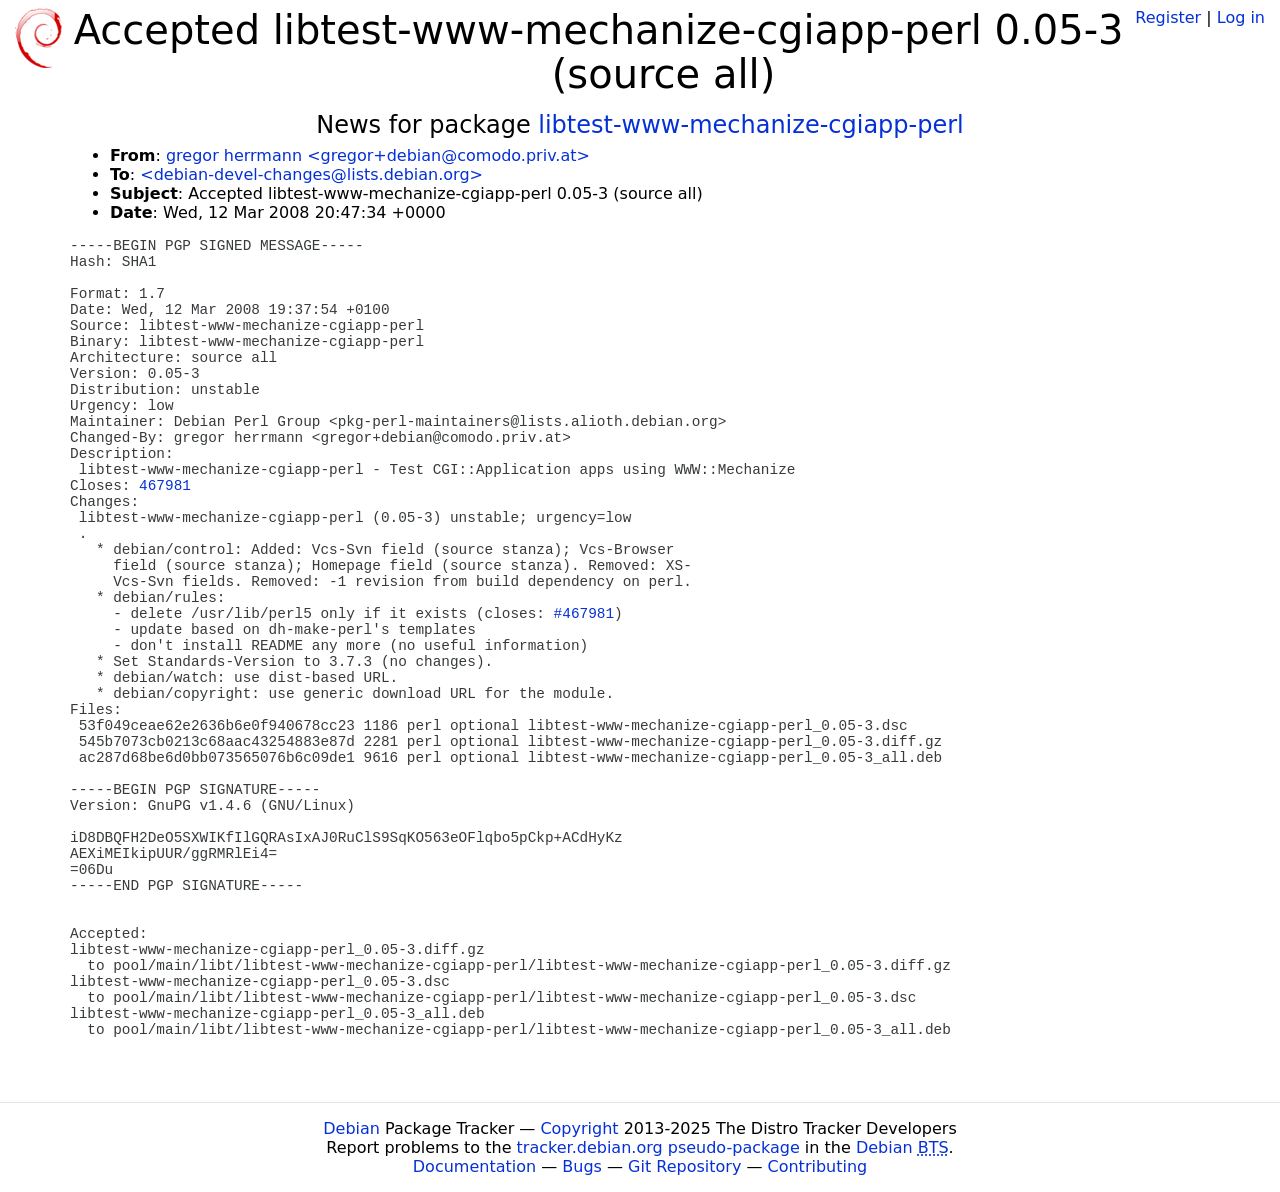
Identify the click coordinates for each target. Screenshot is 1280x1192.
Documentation (474, 1166)
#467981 (584, 614)
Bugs (582, 1166)
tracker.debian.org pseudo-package (658, 1147)
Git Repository (684, 1166)
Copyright (579, 1128)
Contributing (818, 1166)
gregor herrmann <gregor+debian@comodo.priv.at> (378, 155)
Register (1168, 17)
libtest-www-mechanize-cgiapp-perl (751, 125)
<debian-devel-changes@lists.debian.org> (311, 174)
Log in (1241, 17)
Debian (351, 1128)
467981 (165, 486)
